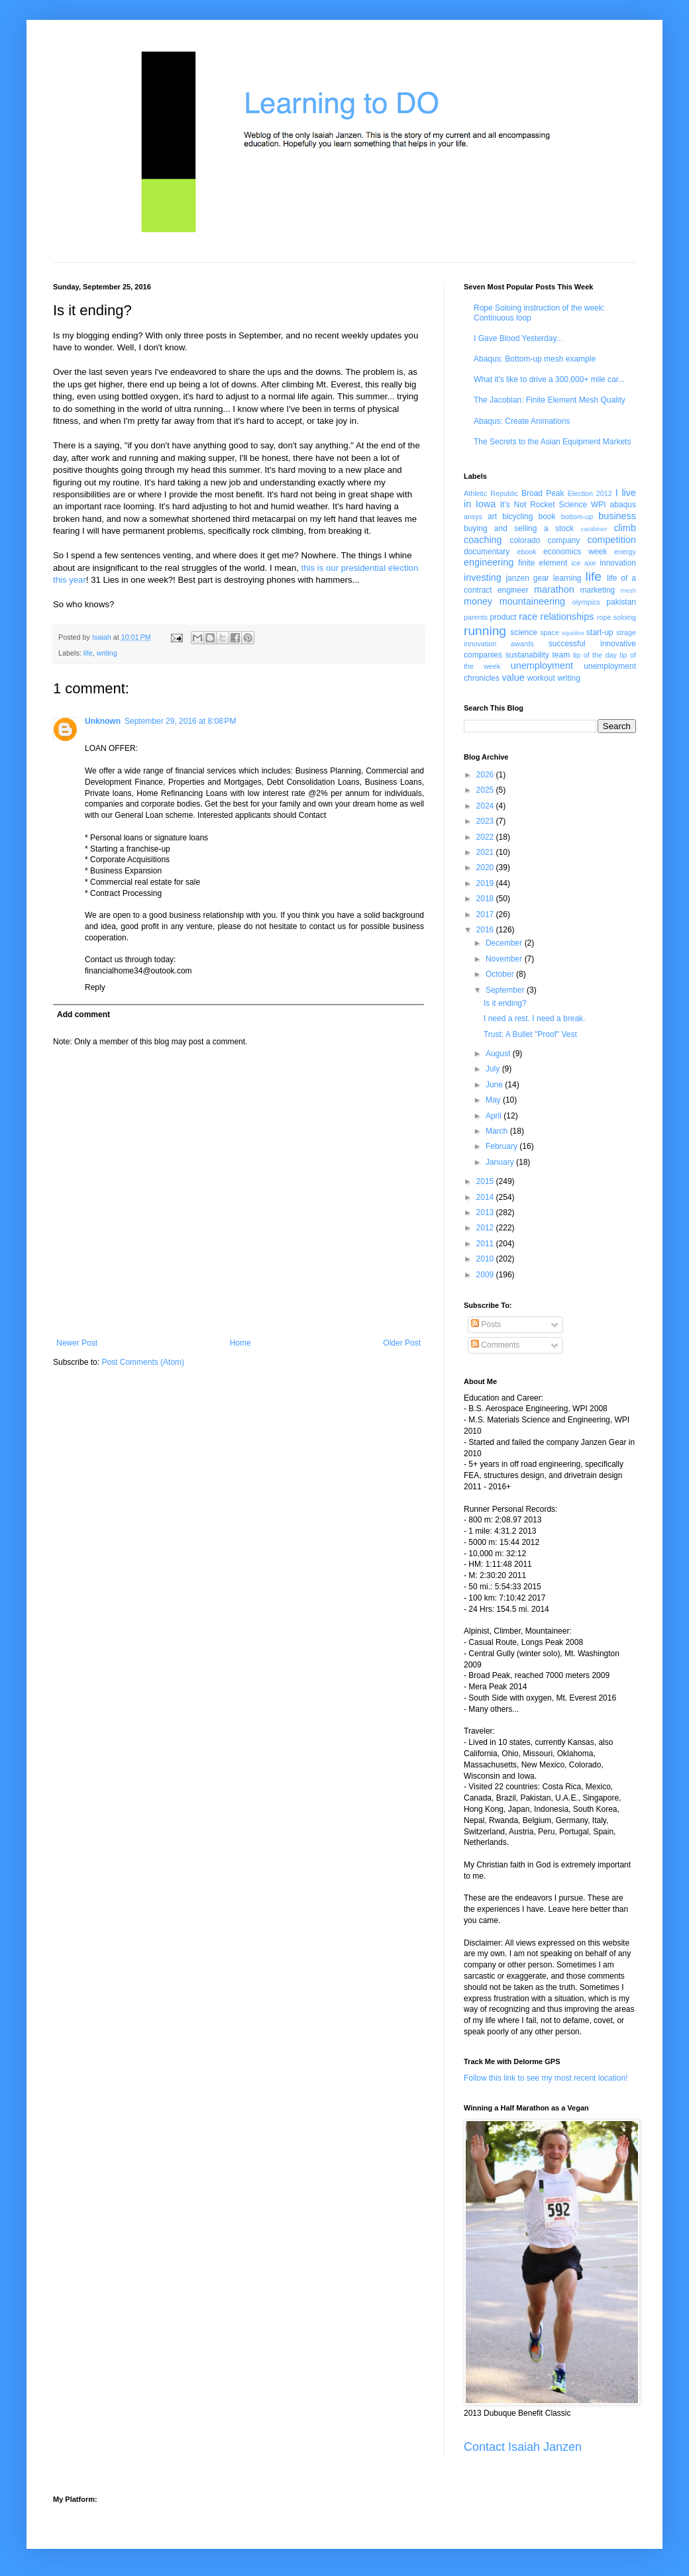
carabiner (594, 528)
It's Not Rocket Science (543, 504)
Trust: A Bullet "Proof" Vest (530, 1034)
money (478, 601)
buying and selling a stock (519, 528)
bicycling (517, 516)
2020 (486, 867)
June (495, 1084)
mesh (628, 590)
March (498, 1131)
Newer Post (76, 1343)
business (617, 516)
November (505, 959)
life (88, 653)
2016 (486, 929)
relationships (567, 616)
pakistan (621, 602)
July (494, 1068)
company (564, 540)
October (501, 974)
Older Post (402, 1343)
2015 (486, 1181)
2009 (486, 1274)
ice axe (583, 563)
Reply (95, 987)
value (513, 677)
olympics (586, 602)
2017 (486, 914)
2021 (486, 852)
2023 (486, 821)
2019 (486, 883)
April (495, 1115)
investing (483, 577)
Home (240, 1343)
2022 (486, 837)
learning (567, 578)
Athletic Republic (491, 493)
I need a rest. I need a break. (534, 1018)
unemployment (542, 665)
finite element (542, 563)
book (547, 516)
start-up (599, 632)
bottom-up (577, 516)
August (499, 1053)
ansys (473, 516)
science (523, 632)
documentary (486, 551)
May (494, 1100)
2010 (486, 1258)
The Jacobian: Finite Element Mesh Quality (549, 400)
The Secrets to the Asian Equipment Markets (552, 441)
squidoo (573, 632)
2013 (486, 1212)
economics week (575, 551)
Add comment (83, 1014)
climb (624, 527)
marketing (597, 590)
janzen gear (527, 578)
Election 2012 (590, 493)
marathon (554, 589)
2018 (486, 898)
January (501, 1162)
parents (476, 617)
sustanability (527, 655)
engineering (488, 562)
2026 (486, 774)
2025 (486, 790)
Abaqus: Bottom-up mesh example (535, 359)
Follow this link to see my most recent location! (545, 2078)
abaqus (623, 504)
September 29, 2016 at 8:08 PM (180, 721)
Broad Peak (542, 493)
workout (541, 678)
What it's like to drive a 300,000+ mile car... (549, 379)
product (503, 617)
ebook (526, 552)
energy (625, 552)
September (506, 990)
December (505, 943)
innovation (618, 563)
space (549, 632)
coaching (483, 539)
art (492, 516)
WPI (598, 504)
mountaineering (532, 601)
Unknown (103, 721)
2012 (486, 1227)
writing (107, 653)
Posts (486, 1324)
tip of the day (595, 655)
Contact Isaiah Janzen (523, 2446)
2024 (486, 806)
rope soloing (616, 617)
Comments (495, 1345)
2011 (486, 1243)
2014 (486, 1197)
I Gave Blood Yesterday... (518, 338)
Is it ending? (505, 1003)
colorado (524, 540)
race (528, 616)
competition (611, 539)
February (502, 1146)
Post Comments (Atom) (142, 1362)
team (561, 655)
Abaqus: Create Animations (522, 421)
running (485, 631)
